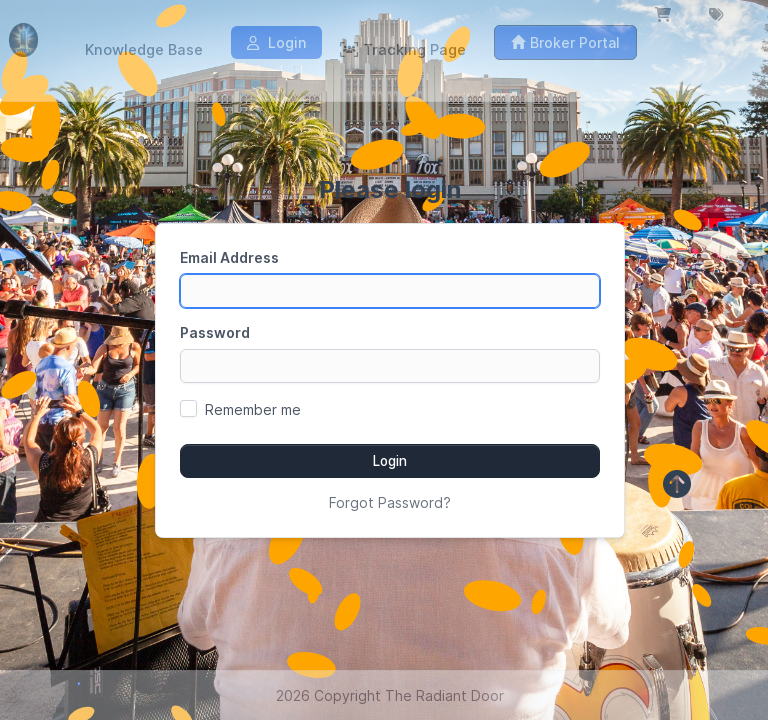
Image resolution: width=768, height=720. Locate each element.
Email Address (229, 257)
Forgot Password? (390, 502)
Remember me (253, 409)
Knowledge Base (144, 50)
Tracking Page (403, 50)
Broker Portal (565, 42)
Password (215, 332)
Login (276, 42)
